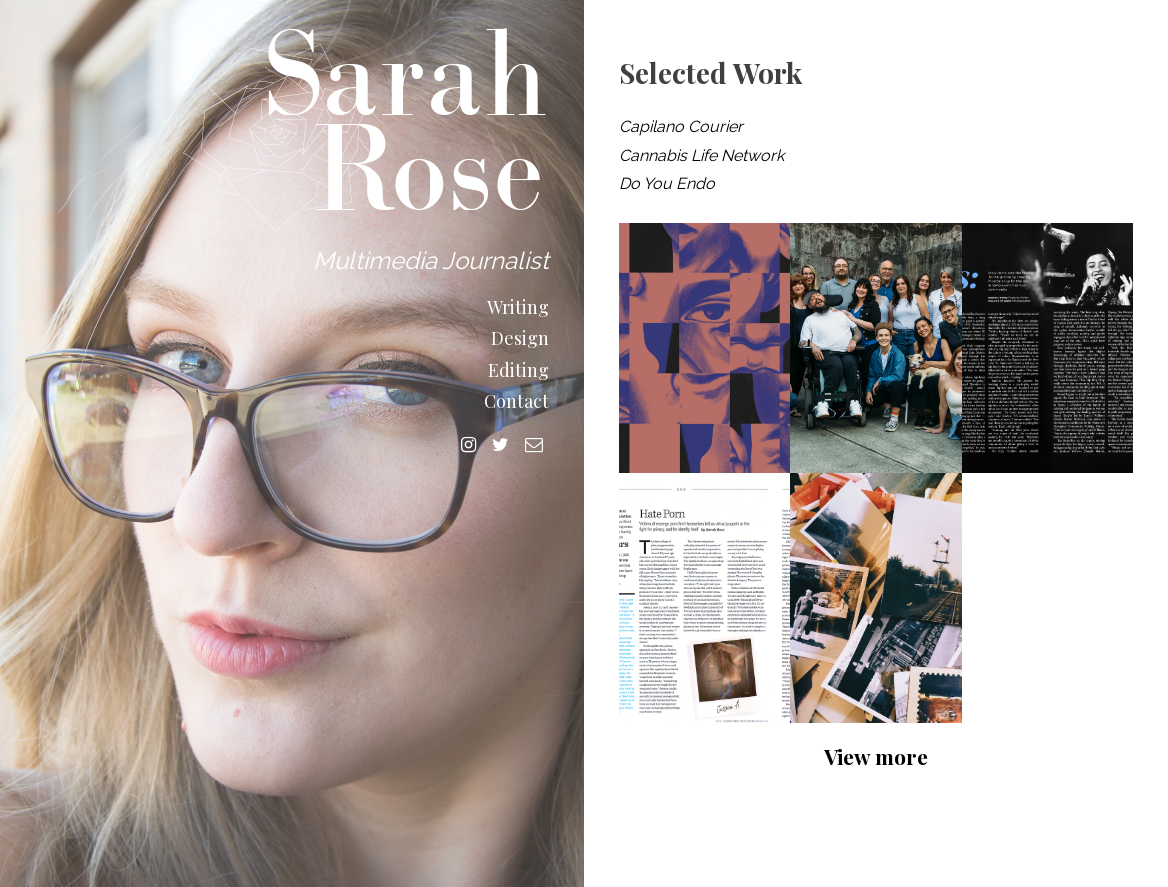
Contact (516, 401)
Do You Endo (667, 183)
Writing (518, 307)
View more (876, 756)
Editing (518, 370)
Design (520, 338)
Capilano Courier (681, 126)
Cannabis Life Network (701, 155)
